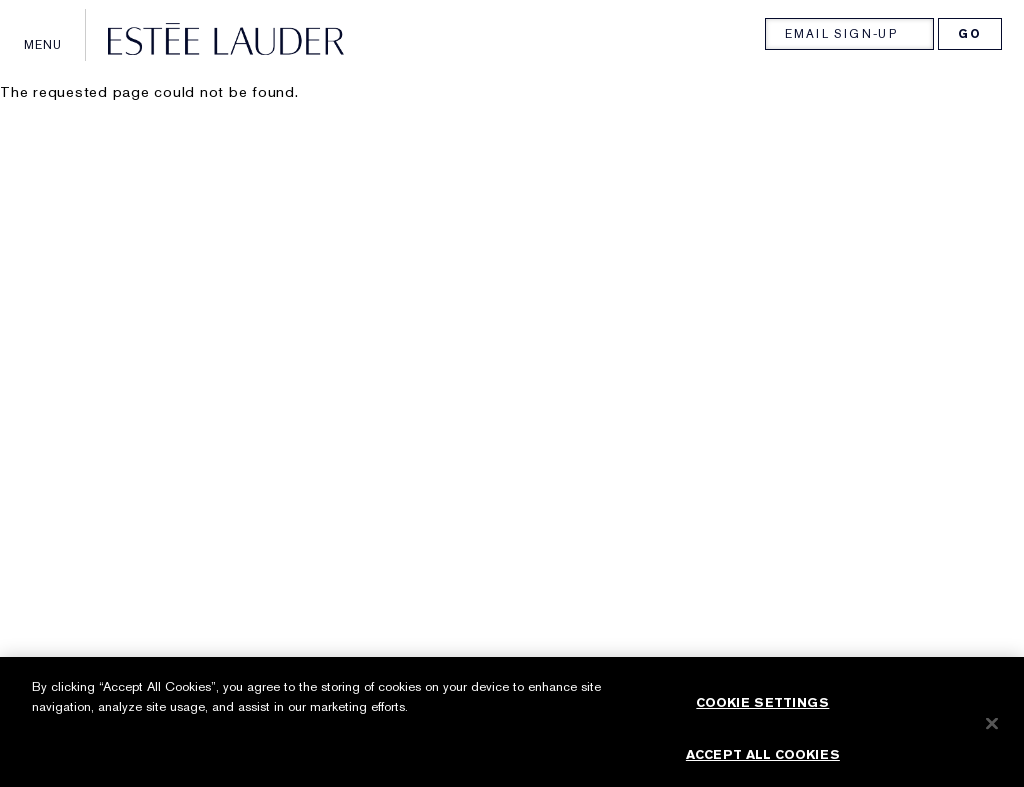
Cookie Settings (762, 709)
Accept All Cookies (763, 761)
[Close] (992, 731)
